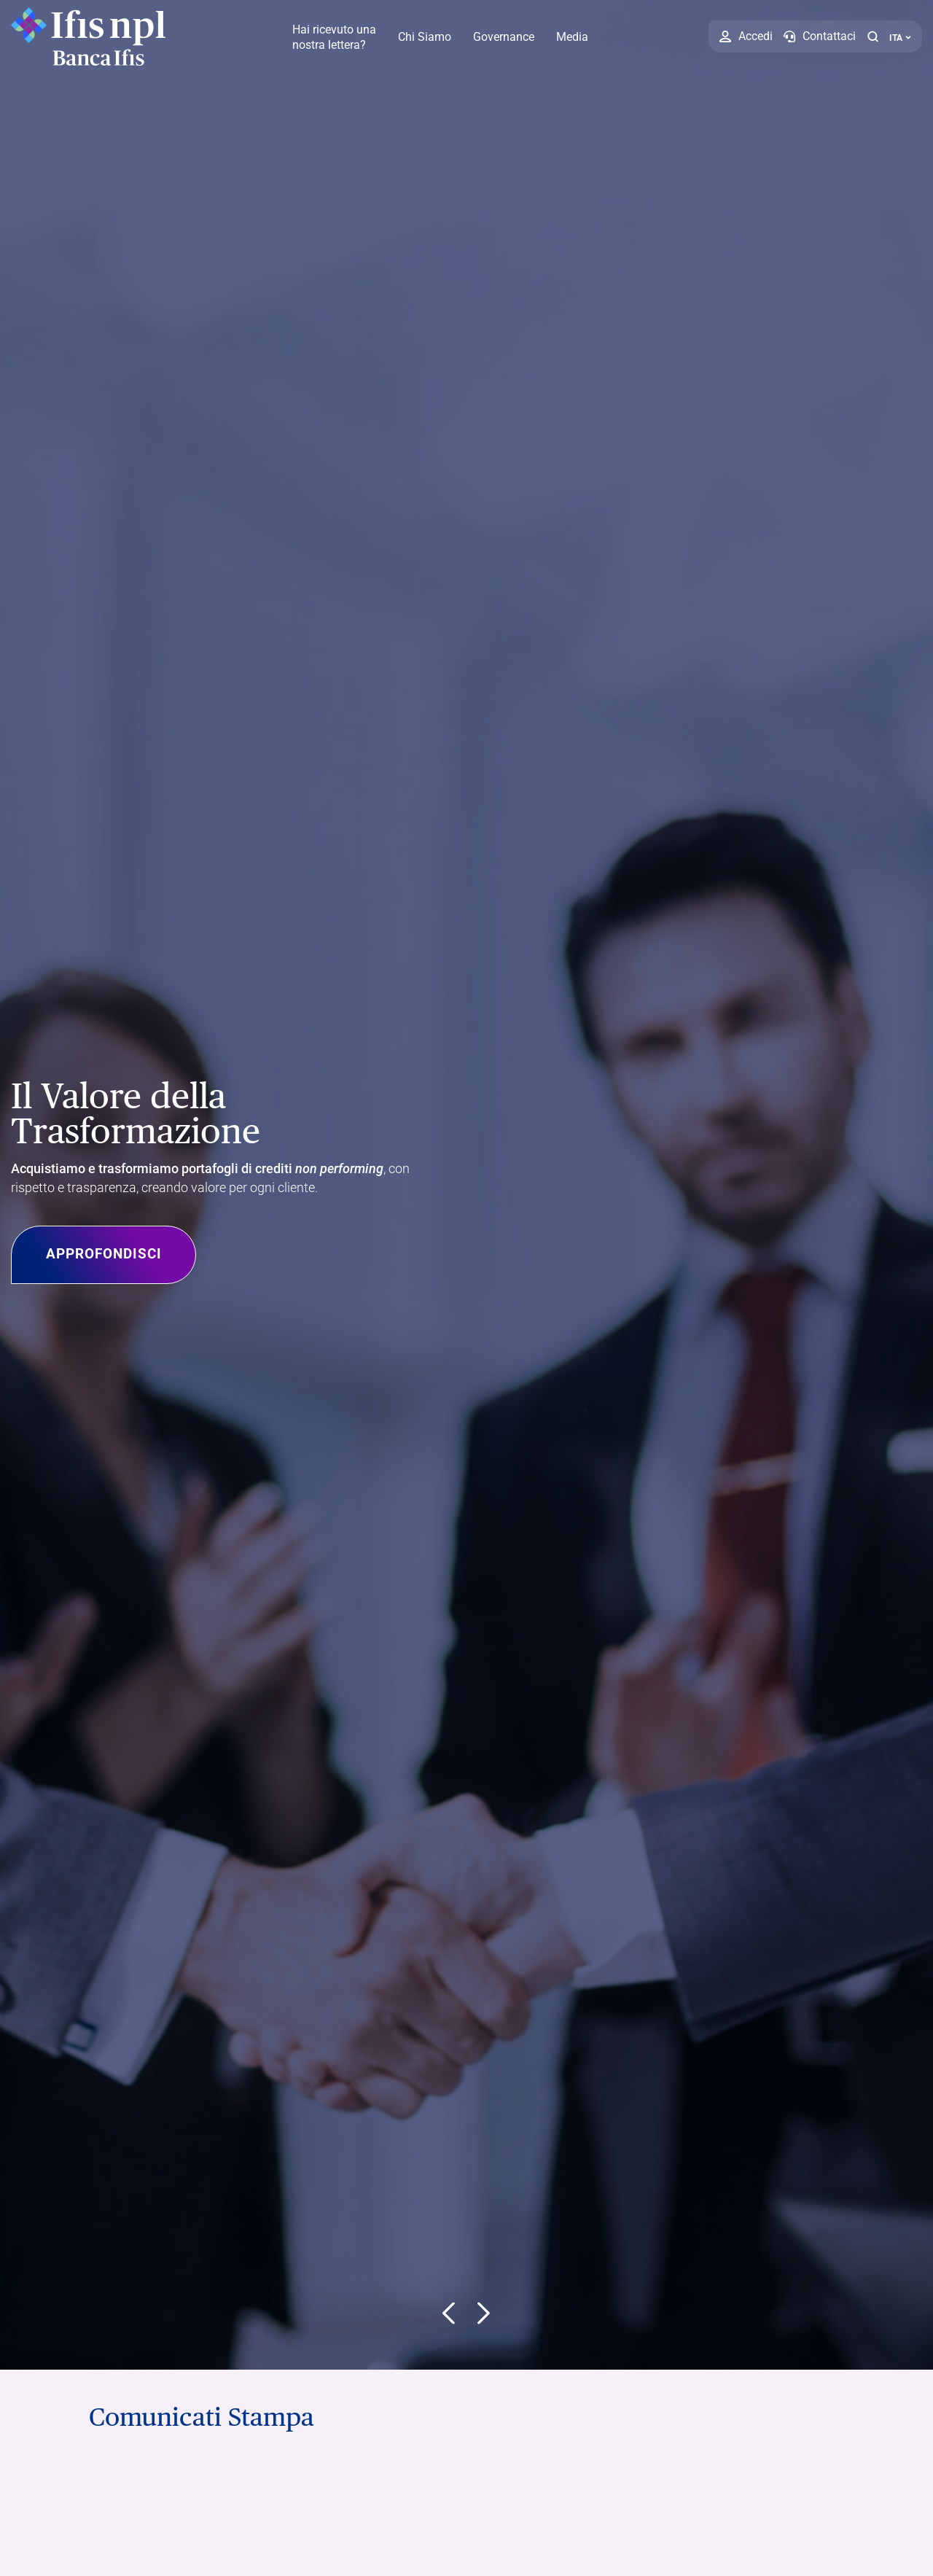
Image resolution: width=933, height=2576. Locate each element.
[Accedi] (746, 36)
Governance (503, 37)
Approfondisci (119, 1255)
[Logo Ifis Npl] (91, 36)
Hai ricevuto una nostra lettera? (334, 37)
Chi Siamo (424, 37)
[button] (872, 36)
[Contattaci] (820, 36)
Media (572, 37)
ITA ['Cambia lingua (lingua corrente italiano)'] (900, 38)
